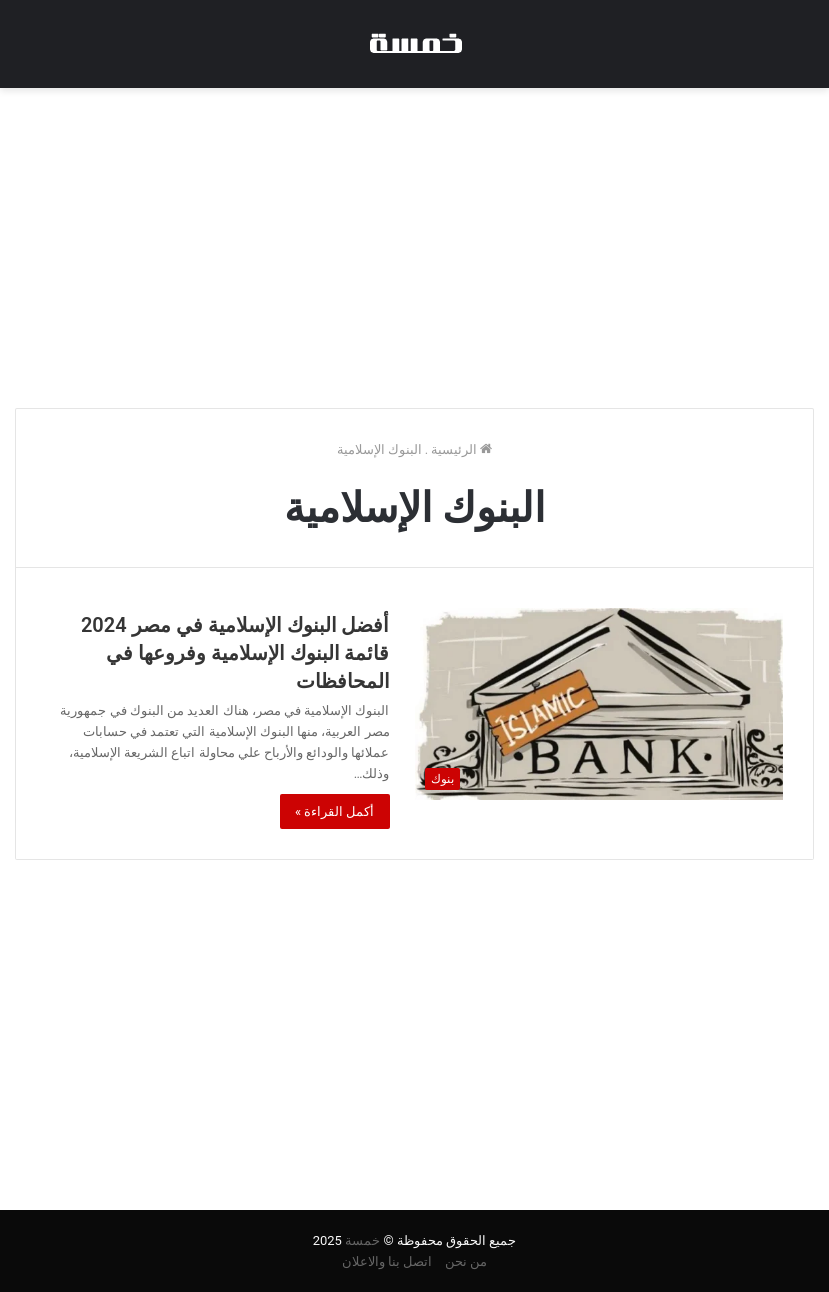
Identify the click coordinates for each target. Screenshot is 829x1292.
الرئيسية (461, 449)
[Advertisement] (414, 248)
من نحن (466, 1261)
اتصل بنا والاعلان (387, 1261)
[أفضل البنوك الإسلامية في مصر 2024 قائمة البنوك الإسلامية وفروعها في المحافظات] (599, 704)
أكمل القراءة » (335, 811)
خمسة (362, 1240)
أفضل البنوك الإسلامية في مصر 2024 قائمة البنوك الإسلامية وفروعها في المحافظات (235, 653)
